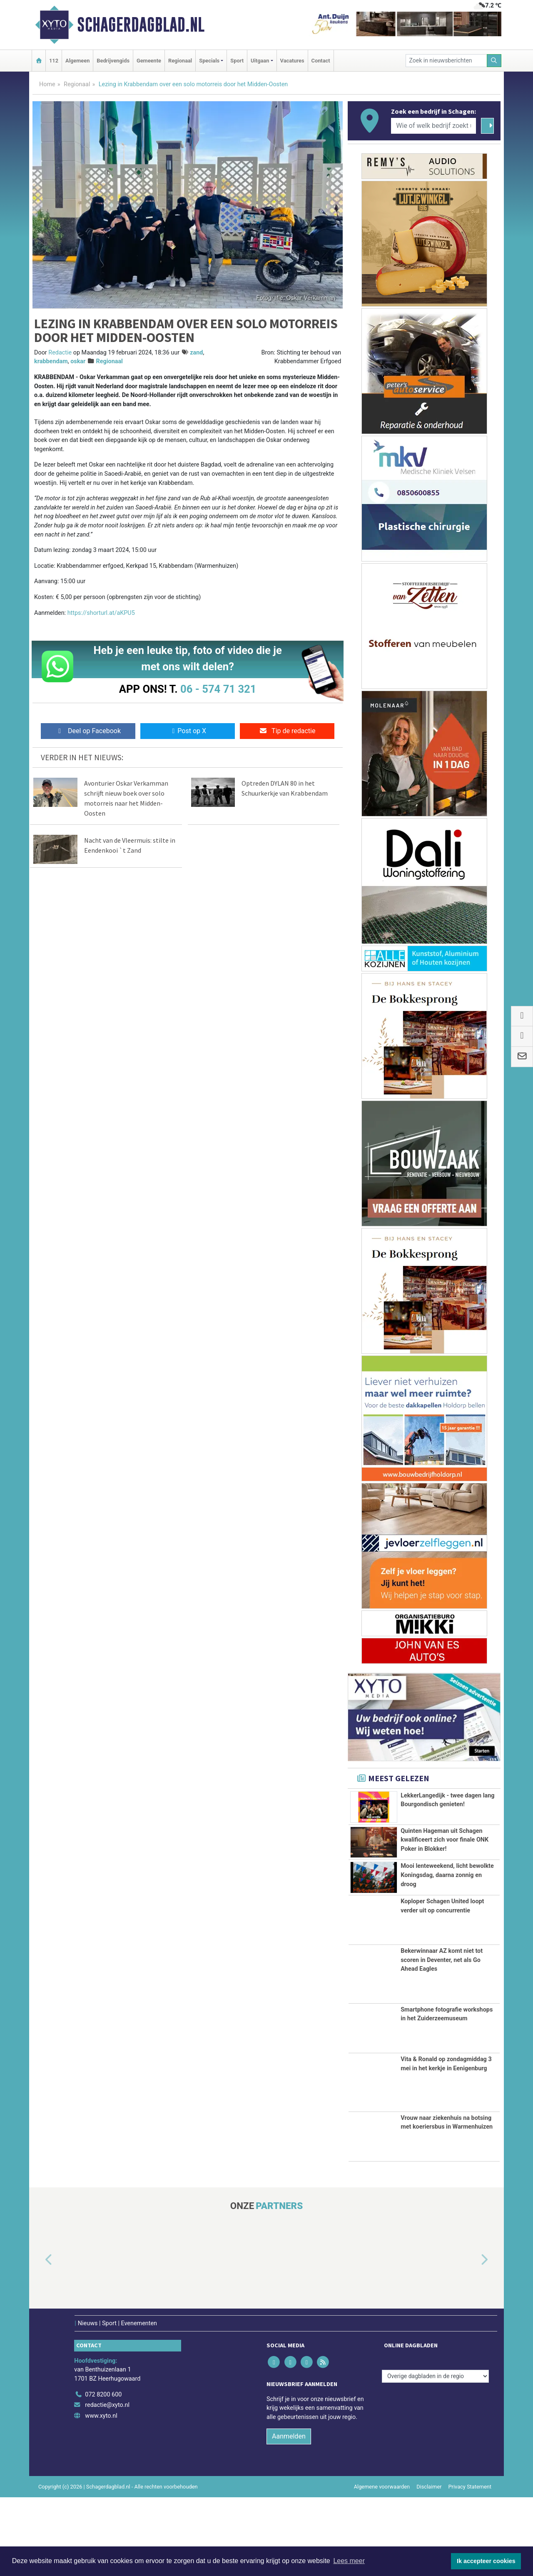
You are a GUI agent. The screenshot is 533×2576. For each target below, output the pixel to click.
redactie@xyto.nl (107, 2483)
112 (53, 60)
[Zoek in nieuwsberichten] (446, 60)
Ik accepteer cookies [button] (486, 2561)
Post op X (187, 731)
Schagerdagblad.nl (140, 24)
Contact (320, 60)
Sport (237, 60)
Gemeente (149, 60)
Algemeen (77, 60)
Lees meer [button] (349, 2560)
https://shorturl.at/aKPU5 (101, 613)
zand (196, 352)
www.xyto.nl (101, 2494)
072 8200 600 (103, 2473)
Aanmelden (289, 2515)
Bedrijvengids (113, 60)
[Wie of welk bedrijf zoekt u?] (433, 126)
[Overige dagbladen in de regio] (435, 2455)
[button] (39, 2338)
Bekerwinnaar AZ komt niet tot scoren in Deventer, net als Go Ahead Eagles (442, 2038)
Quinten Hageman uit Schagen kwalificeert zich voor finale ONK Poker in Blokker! (444, 1854)
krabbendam (51, 361)
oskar (77, 361)
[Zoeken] (494, 60)
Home (47, 84)
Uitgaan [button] (260, 60)
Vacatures (292, 60)
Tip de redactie (287, 731)
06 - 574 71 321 (218, 689)
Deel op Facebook (88, 731)
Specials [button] (209, 60)
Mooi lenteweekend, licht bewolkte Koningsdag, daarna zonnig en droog (447, 1930)
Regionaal (180, 60)
